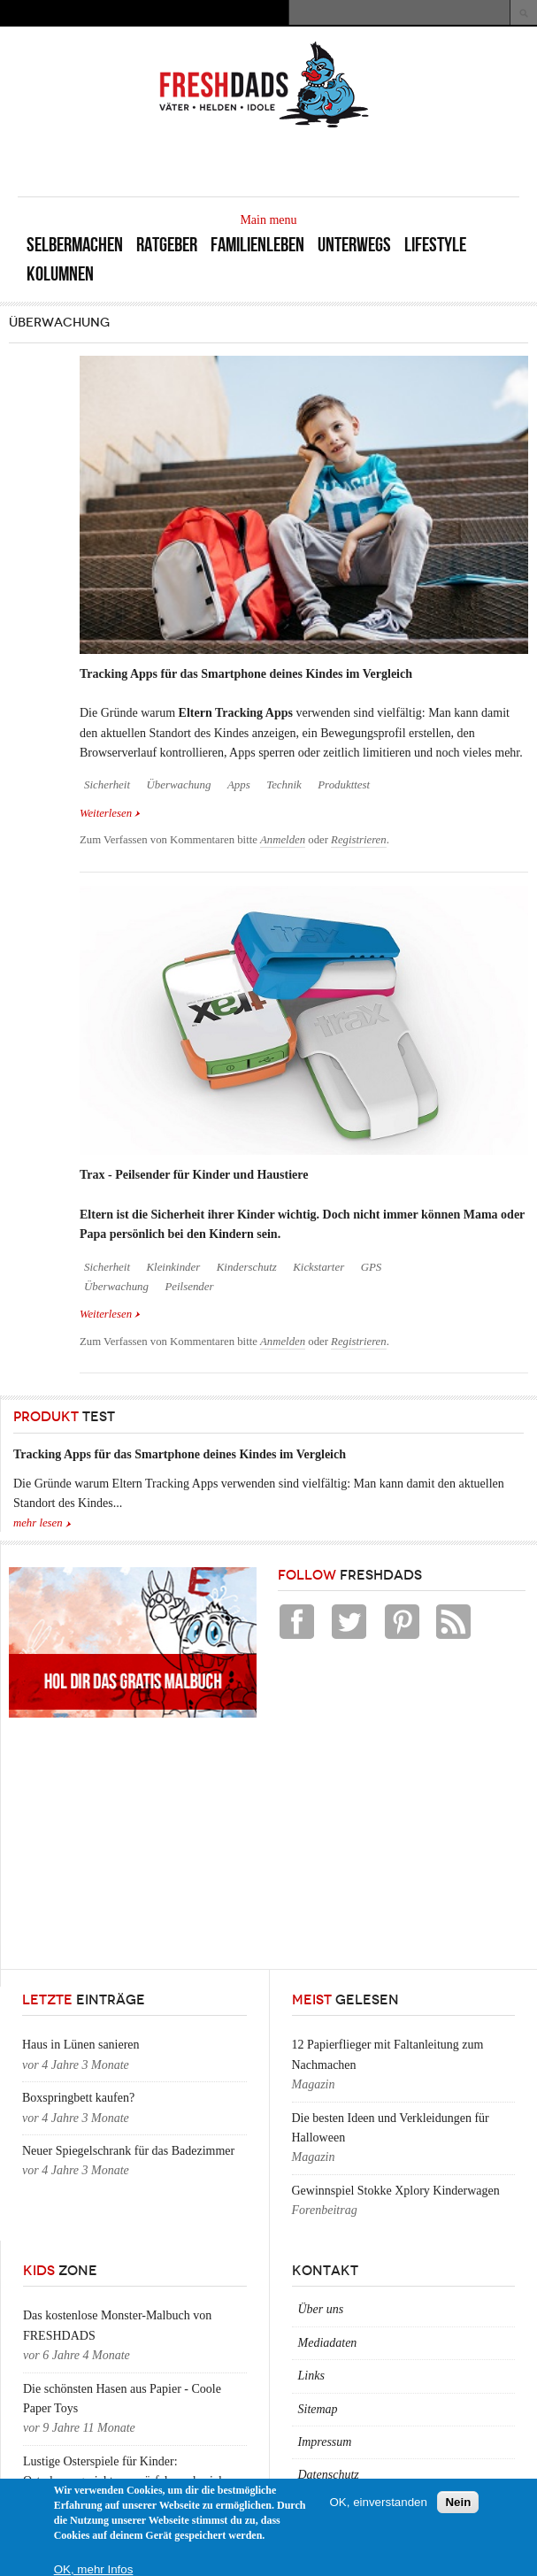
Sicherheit (107, 785)
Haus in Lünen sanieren (81, 2044)
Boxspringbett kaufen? (78, 2097)
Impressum (325, 2442)
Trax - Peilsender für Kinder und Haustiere (194, 1174)
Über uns (321, 2309)
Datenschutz (328, 2474)
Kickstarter (318, 1267)
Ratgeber (166, 245)
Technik (284, 785)
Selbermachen (75, 245)
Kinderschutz (247, 1267)
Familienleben (257, 245)
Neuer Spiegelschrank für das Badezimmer (128, 2150)
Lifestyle (435, 245)
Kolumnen (60, 274)
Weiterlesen (110, 811)
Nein (458, 2502)
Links (311, 2375)
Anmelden (282, 840)
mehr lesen (38, 1523)
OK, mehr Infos (94, 2569)
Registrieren (359, 840)
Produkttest (344, 785)
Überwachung (178, 785)
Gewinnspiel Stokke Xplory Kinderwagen (396, 2190)
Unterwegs (354, 245)
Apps (238, 785)
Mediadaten (327, 2342)
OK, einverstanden (378, 2502)
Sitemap (318, 2409)
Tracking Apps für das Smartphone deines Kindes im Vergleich (246, 674)
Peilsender (189, 1286)
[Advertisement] (312, 161)
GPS (371, 1267)
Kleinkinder (173, 1267)
